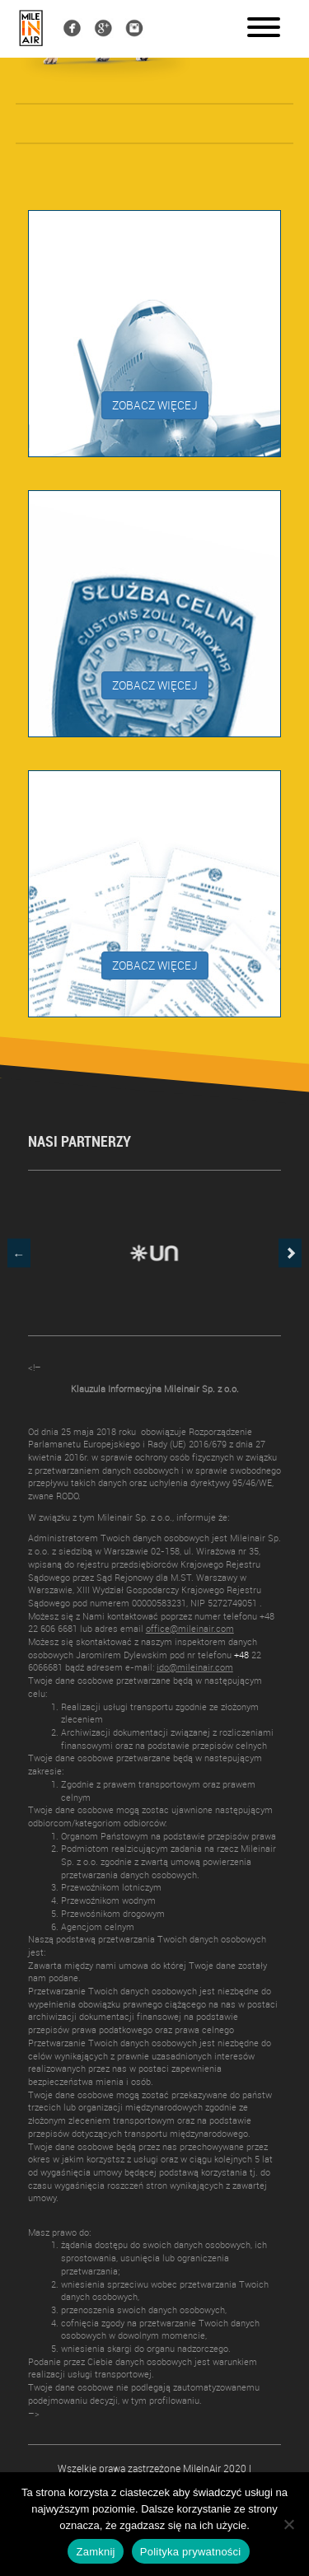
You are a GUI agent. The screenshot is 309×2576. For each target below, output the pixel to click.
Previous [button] (18, 1253)
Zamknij (95, 2552)
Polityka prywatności (190, 2552)
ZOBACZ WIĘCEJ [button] (155, 405)
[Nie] (288, 2524)
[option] (154, 1253)
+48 (241, 1654)
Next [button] (290, 1253)
